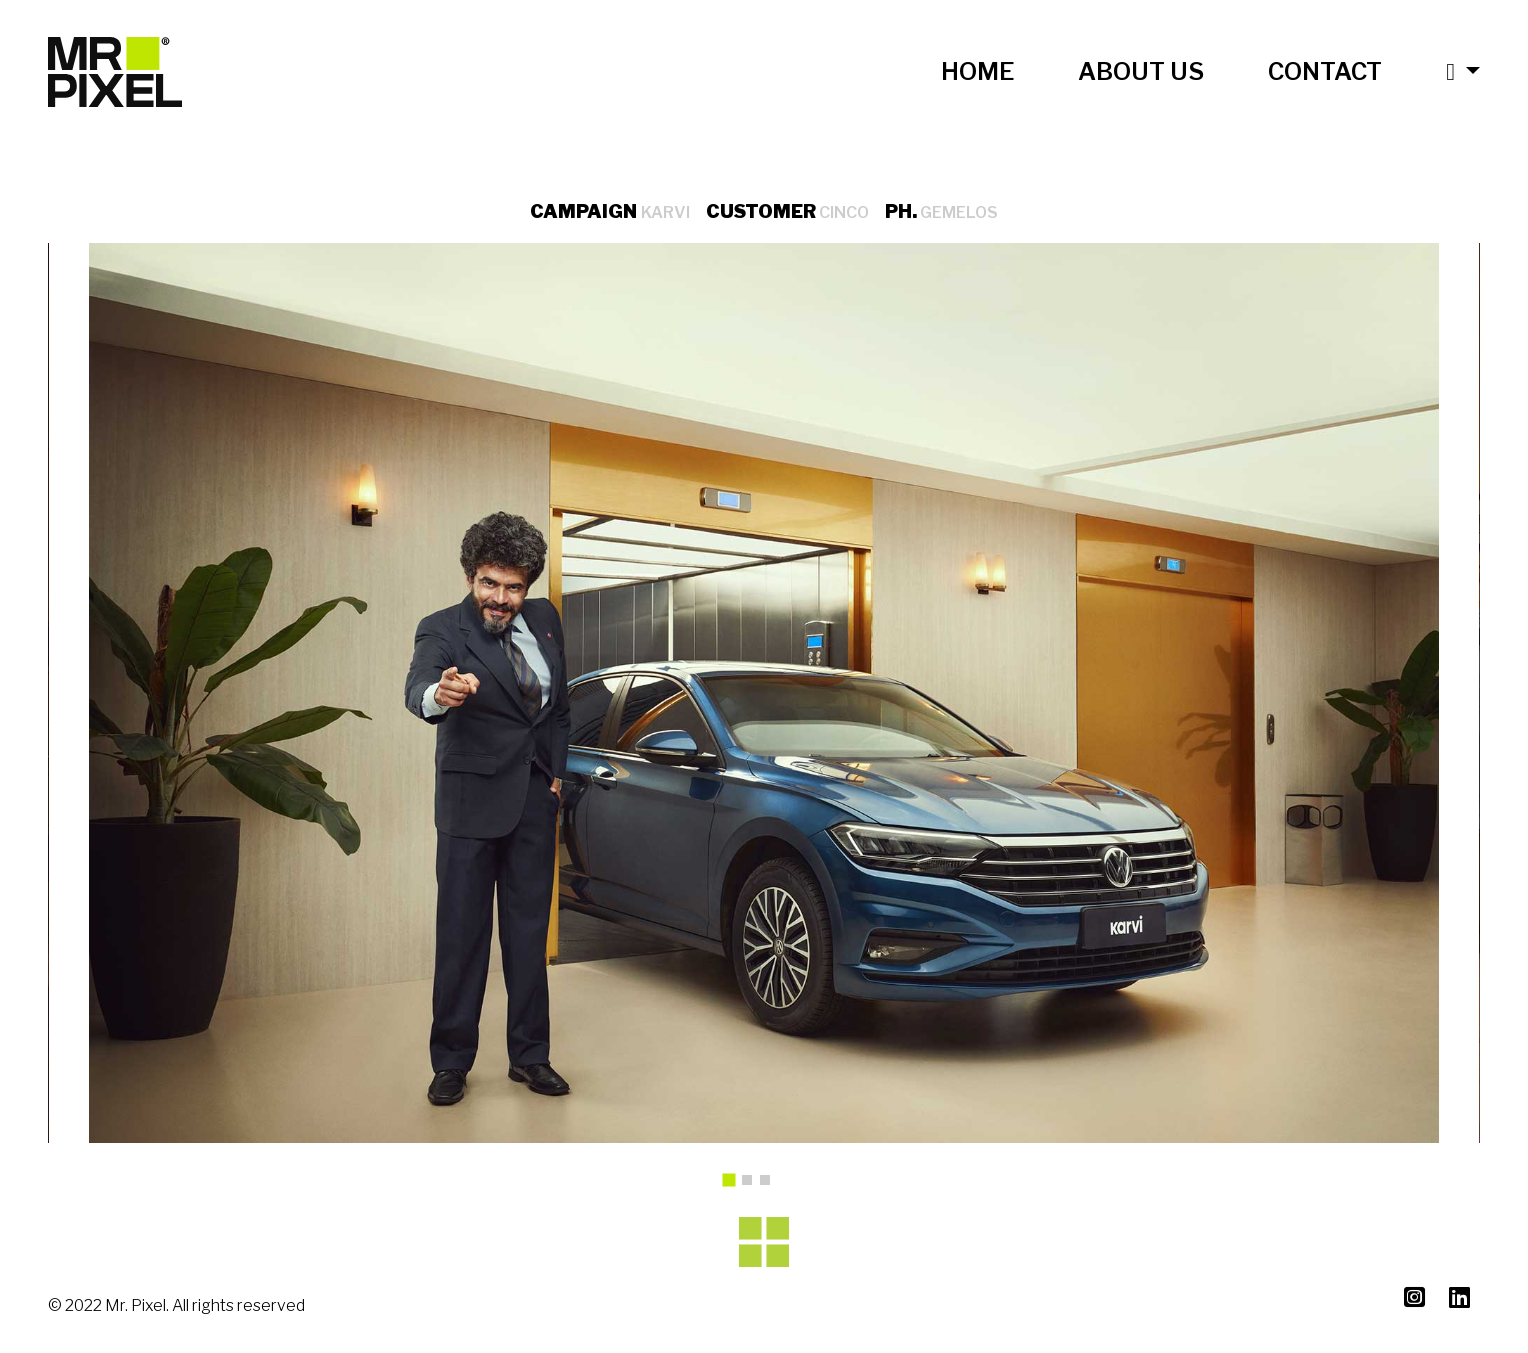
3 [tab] (770, 1185)
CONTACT (1325, 71)
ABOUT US (1141, 71)
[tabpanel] (764, 693)
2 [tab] (752, 1185)
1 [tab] (736, 1187)
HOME (977, 71)
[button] (1447, 72)
